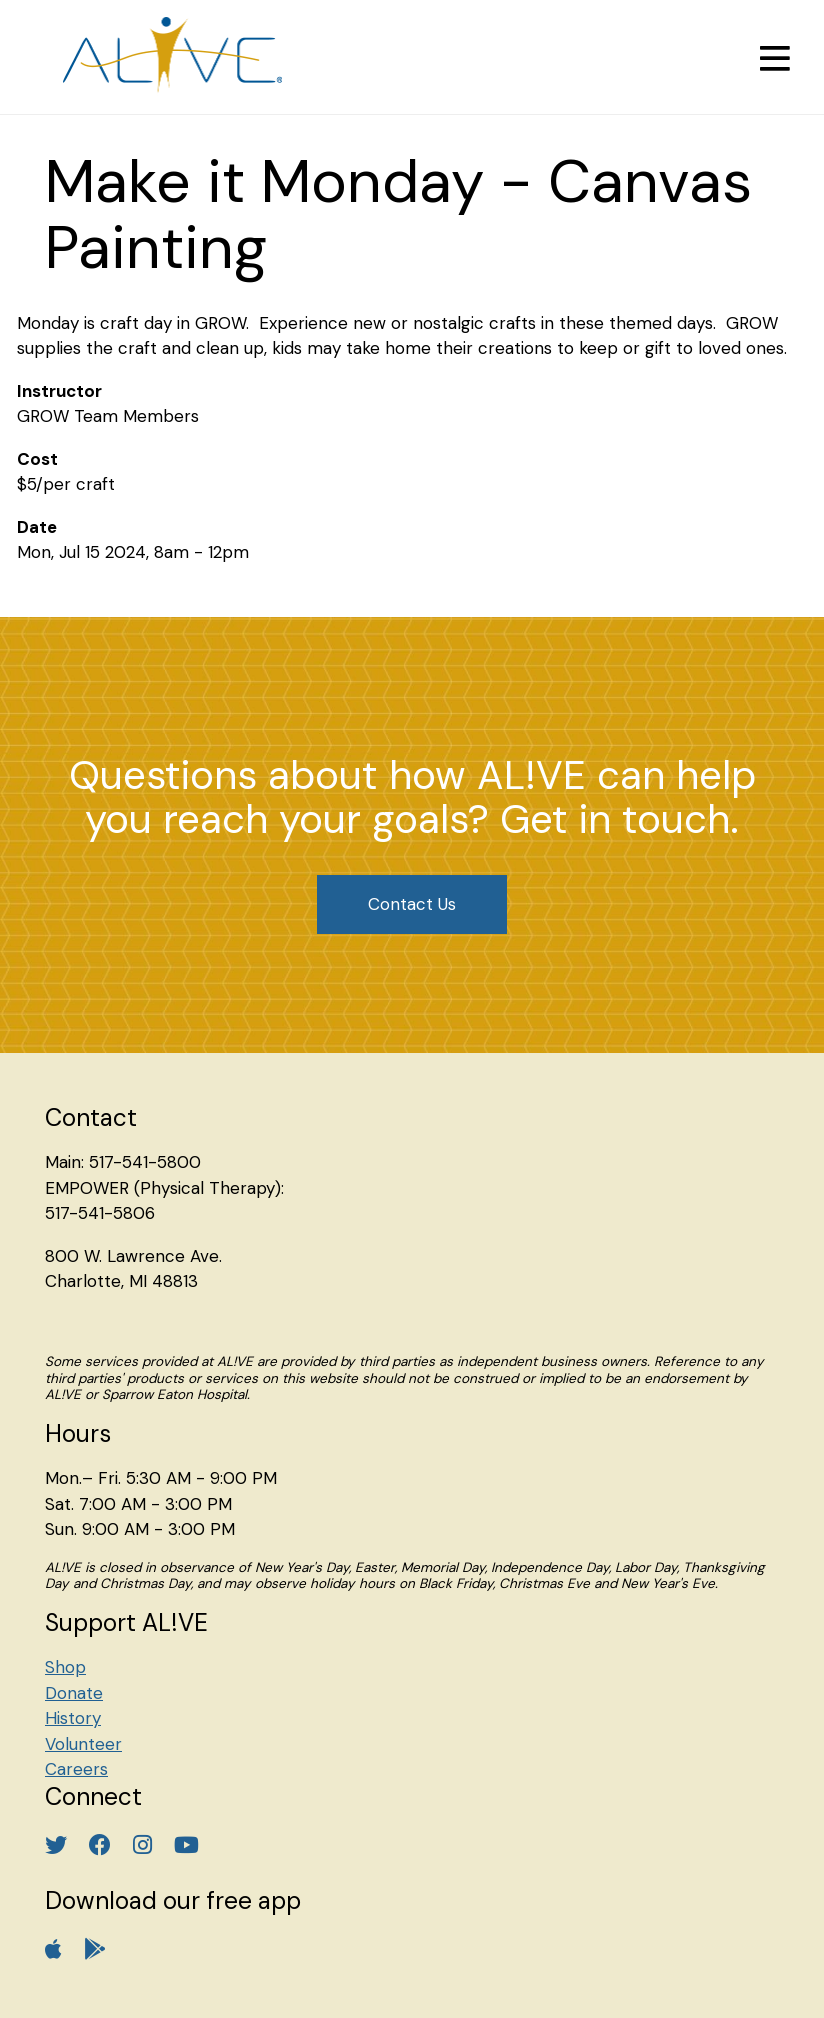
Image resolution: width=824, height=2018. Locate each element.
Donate (74, 1693)
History (73, 1718)
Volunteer (83, 1744)
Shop (65, 1667)
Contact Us (412, 904)
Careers (76, 1769)
